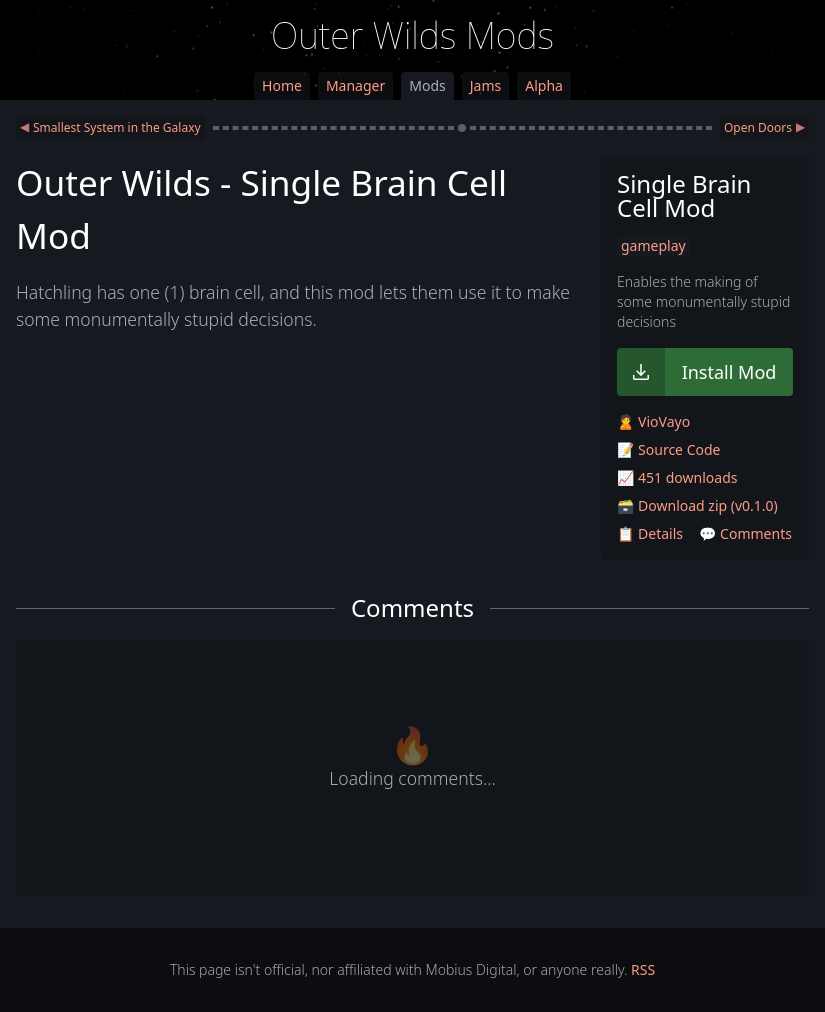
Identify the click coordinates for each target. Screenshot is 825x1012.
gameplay (653, 245)
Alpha (544, 85)
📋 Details (650, 533)
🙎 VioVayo (653, 421)
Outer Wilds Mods (412, 35)
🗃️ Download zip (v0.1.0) (697, 505)
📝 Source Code (668, 449)
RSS (643, 969)
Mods (427, 85)
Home (282, 85)
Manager (355, 85)
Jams (485, 85)
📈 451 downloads (677, 477)
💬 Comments (745, 533)
